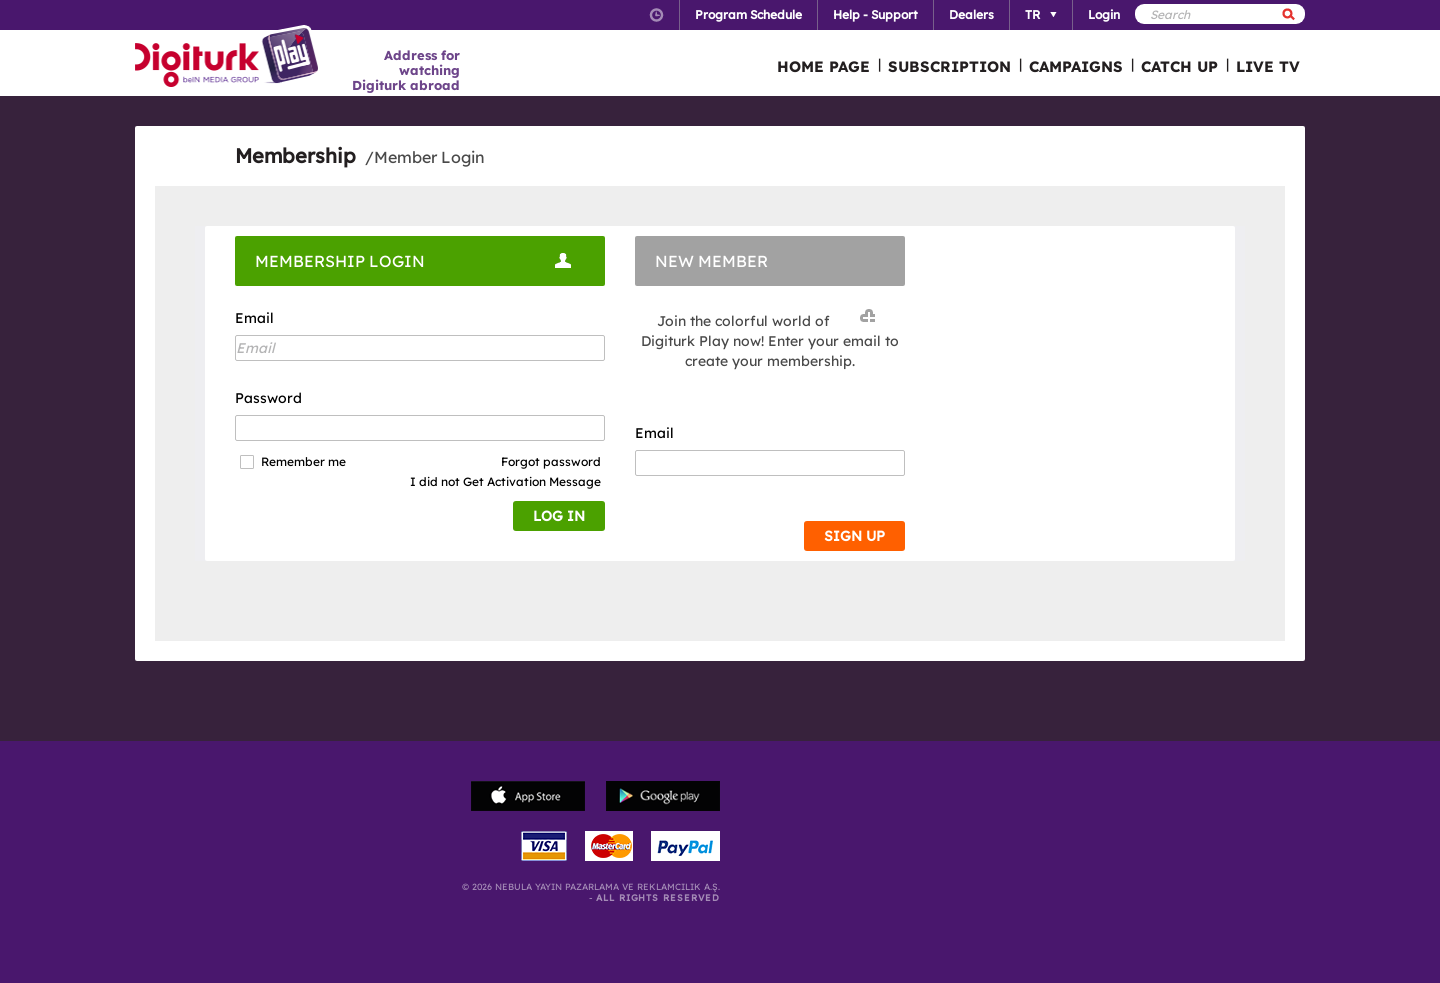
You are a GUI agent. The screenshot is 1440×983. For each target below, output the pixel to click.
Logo (229, 58)
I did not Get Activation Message (505, 481)
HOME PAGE (823, 66)
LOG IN (559, 516)
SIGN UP (854, 536)
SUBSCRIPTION (949, 66)
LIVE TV (1268, 66)
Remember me (303, 462)
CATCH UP (1179, 66)
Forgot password (551, 461)
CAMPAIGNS (1076, 66)
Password (268, 398)
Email (254, 318)
